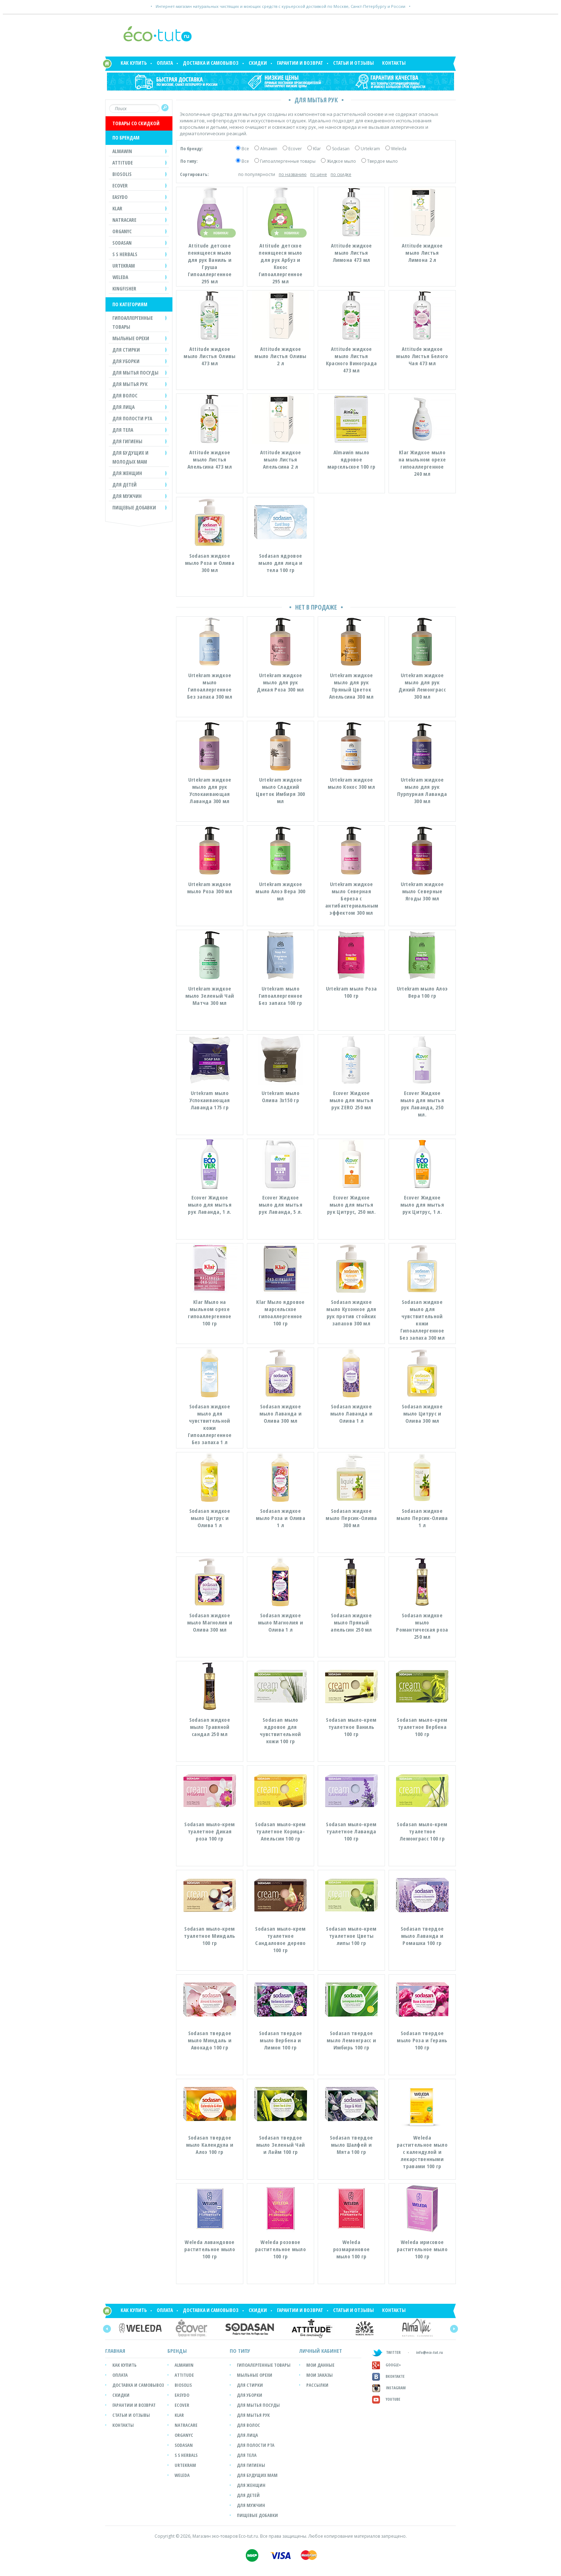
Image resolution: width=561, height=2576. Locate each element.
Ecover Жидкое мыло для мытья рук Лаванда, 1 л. (209, 1204)
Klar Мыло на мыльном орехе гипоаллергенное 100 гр (209, 1312)
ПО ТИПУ (240, 2350)
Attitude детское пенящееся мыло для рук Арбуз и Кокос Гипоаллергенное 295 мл (281, 263)
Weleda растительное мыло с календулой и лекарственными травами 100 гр (422, 2152)
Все (245, 149)
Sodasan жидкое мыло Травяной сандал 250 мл (209, 1726)
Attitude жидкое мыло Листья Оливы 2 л (280, 356)
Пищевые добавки (134, 507)
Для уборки (249, 2395)
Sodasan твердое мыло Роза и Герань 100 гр (422, 2040)
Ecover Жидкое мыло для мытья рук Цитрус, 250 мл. (351, 1204)
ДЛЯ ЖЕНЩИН (127, 473)
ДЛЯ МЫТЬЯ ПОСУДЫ (135, 372)
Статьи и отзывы (353, 62)
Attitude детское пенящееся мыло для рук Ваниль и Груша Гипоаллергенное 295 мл (210, 263)
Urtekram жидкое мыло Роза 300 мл (209, 887)
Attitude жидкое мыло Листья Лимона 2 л (422, 252)
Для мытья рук (253, 2415)
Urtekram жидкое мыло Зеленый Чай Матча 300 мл (209, 995)
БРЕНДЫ (177, 2350)
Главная (115, 2350)
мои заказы (319, 2375)
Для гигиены (251, 2465)
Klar (317, 149)
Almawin (268, 149)
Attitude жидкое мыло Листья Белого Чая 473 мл (422, 356)
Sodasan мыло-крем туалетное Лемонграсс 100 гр (422, 1831)
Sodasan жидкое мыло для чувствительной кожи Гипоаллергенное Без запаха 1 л (210, 1424)
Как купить (134, 62)
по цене (318, 174)
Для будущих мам (257, 2475)
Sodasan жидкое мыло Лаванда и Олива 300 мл (280, 1413)
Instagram (389, 2387)
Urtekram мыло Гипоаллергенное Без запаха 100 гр (281, 995)
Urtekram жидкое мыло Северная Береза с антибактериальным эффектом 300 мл (351, 898)
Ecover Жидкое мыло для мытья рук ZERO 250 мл (351, 1100)
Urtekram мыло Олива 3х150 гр (280, 1096)
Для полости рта (255, 2445)
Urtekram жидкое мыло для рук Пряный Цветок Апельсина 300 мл (351, 685)
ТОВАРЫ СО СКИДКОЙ (136, 123)
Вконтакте (388, 2376)
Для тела (247, 2455)
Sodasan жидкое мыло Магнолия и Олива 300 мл (210, 1622)
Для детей (248, 2495)
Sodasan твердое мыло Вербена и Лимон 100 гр (280, 2040)
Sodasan (341, 149)
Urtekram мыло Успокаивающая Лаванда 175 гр (210, 1100)
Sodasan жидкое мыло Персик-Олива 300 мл (351, 1518)
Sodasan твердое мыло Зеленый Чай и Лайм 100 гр (280, 2144)
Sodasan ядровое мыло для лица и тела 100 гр (280, 562)
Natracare (186, 2425)
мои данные (320, 2365)
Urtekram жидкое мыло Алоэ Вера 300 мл (280, 891)
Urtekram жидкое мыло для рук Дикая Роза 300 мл (280, 682)
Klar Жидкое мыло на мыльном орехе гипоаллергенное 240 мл (422, 463)
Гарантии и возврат (300, 62)
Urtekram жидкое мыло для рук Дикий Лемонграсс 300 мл (422, 685)
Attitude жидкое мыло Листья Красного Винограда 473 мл (351, 359)
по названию (293, 174)
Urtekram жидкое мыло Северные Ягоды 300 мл (422, 891)
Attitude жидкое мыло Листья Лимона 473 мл (351, 252)
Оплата (165, 62)
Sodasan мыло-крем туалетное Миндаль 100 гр (209, 1935)
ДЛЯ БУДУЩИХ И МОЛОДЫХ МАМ (130, 457)
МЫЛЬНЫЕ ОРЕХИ (130, 338)
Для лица (247, 2435)
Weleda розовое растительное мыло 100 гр (280, 2249)
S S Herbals (186, 2455)
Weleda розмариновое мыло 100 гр (351, 2249)
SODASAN (184, 2445)
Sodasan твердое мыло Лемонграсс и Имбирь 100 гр (351, 2040)
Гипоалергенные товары (264, 2365)
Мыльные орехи (254, 2375)
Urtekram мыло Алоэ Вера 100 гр (422, 992)
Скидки (258, 62)
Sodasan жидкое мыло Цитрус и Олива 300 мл (422, 1413)
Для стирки (250, 2385)
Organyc (184, 2435)
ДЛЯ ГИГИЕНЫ (127, 441)
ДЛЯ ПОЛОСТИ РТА (132, 418)
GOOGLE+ (386, 2364)
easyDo (182, 2395)
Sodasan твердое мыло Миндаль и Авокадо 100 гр (209, 2040)
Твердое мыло (382, 161)
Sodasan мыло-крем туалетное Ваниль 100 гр (351, 1726)
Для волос (248, 2425)
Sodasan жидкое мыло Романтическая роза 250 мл (422, 1626)
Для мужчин (251, 2505)
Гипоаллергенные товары (288, 161)
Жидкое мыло (341, 161)
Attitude (184, 2375)
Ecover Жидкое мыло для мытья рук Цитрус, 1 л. (422, 1204)
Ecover (295, 149)
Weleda (398, 149)
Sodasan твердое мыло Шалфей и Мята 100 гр (351, 2144)
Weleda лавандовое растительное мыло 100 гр (209, 2249)
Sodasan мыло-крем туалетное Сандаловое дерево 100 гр (280, 1939)
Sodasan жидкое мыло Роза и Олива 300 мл (209, 562)
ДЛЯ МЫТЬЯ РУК (130, 384)
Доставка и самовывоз (211, 62)
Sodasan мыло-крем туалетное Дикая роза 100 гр (209, 1831)
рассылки (317, 2385)
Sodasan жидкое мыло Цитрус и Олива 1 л (209, 1518)
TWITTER (386, 2352)
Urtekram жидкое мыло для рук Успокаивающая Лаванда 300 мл (209, 790)
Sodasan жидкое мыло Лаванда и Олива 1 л (351, 1413)
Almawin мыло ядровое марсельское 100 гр (351, 459)
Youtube (386, 2399)
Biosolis (183, 2385)
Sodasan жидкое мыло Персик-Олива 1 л (422, 1518)
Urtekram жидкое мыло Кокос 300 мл (351, 783)
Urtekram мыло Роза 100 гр (351, 992)
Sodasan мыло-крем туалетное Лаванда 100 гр (351, 1831)
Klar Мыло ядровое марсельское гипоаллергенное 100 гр (280, 1312)
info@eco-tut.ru (429, 2352)
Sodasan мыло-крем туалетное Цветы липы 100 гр (351, 1935)
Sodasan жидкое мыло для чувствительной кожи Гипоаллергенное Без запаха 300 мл (422, 1319)
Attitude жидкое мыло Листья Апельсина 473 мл (209, 459)
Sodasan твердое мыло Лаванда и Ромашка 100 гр (422, 1935)
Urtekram (370, 149)
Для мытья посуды (258, 2405)
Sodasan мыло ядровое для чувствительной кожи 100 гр (280, 1730)
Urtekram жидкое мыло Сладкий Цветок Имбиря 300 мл (280, 790)
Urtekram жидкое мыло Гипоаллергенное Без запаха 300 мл (209, 685)
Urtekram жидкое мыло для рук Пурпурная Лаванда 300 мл (422, 790)
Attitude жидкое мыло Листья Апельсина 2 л (280, 459)
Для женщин (251, 2485)
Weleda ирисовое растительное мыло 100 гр (422, 2249)
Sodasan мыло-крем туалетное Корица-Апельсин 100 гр (280, 1831)
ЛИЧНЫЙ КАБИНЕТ (320, 2350)
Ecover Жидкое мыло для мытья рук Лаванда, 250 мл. (422, 1103)
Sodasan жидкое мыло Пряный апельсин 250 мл (351, 1622)
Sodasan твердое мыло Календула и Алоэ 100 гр (210, 2144)
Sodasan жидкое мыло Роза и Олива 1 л (280, 1518)
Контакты (394, 62)
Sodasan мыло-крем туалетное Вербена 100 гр (422, 1726)
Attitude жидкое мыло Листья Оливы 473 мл (209, 356)
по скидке (341, 174)
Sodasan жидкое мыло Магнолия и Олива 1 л (280, 1622)
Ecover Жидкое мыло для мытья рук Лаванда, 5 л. (280, 1204)
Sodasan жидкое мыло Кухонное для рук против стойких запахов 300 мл (351, 1312)
